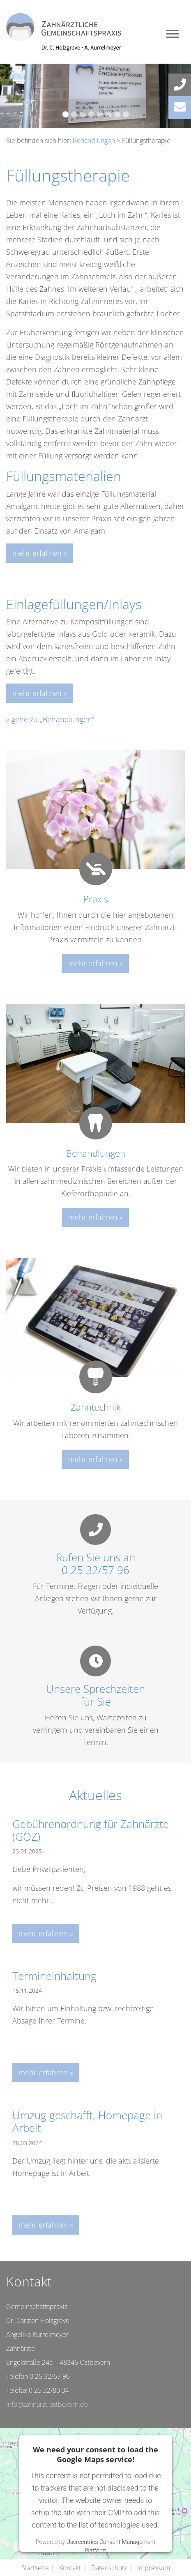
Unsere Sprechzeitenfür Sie (95, 1695)
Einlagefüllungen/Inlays (74, 604)
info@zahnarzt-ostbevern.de (47, 2404)
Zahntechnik (96, 1407)
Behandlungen (94, 140)
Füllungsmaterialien (63, 476)
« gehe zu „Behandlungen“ (50, 719)
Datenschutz (109, 2567)
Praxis (95, 899)
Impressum (153, 2567)
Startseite (35, 2567)
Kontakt (70, 2567)
